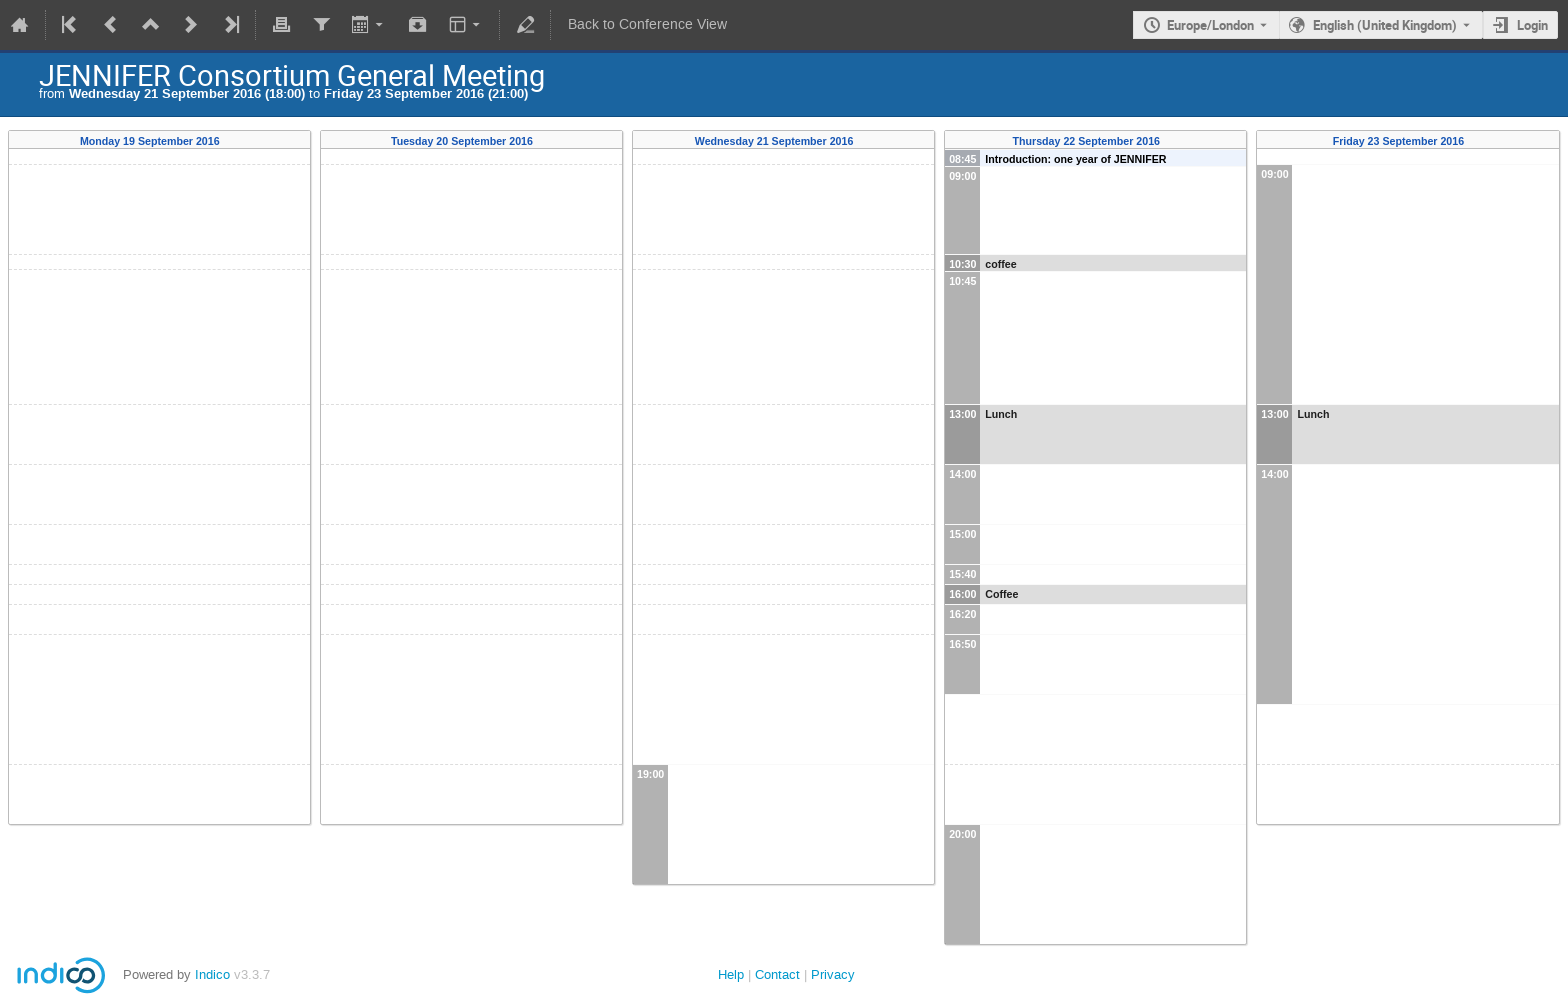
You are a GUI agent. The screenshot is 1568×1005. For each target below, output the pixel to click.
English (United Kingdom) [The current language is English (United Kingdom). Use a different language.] (1385, 25)
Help (731, 974)
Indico (212, 974)
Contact (777, 974)
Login (1532, 25)
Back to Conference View (647, 24)
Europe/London (1210, 25)
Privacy (833, 974)
